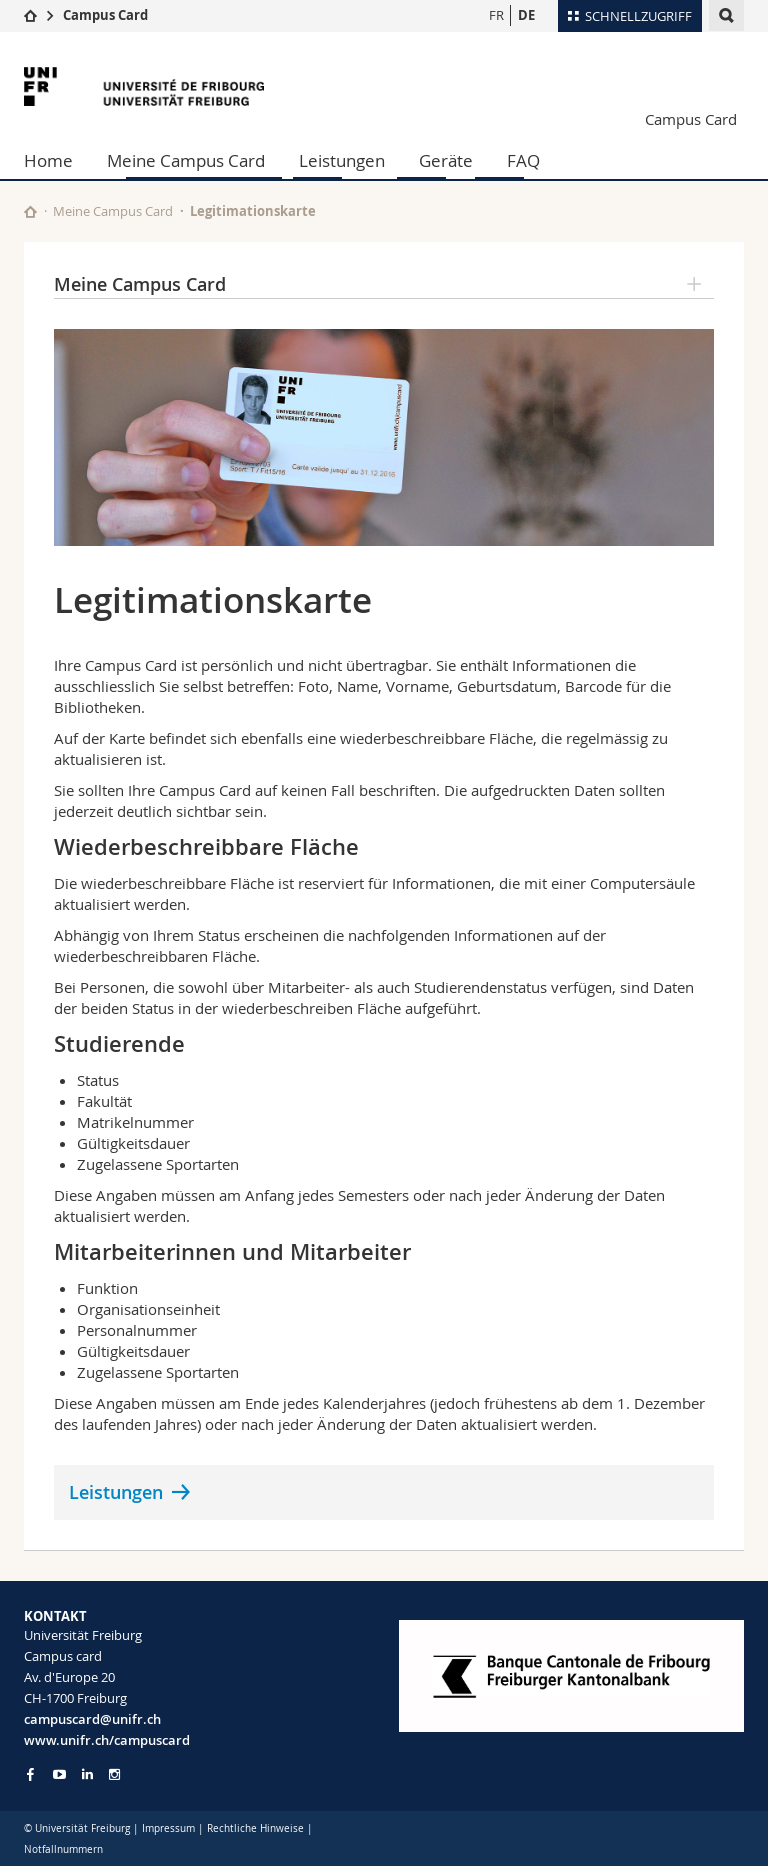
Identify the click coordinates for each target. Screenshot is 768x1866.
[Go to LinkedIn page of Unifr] (87, 1774)
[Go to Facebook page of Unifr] (30, 1774)
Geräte (446, 160)
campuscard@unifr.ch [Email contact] (92, 1719)
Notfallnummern (63, 1849)
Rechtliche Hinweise (255, 1828)
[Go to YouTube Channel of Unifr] (59, 1774)
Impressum (168, 1828)
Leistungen (342, 160)
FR (496, 15)
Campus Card (105, 15)
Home (48, 160)
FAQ (523, 160)
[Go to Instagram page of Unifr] (114, 1774)
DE (526, 15)
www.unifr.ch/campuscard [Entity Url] (107, 1740)
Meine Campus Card (186, 160)
